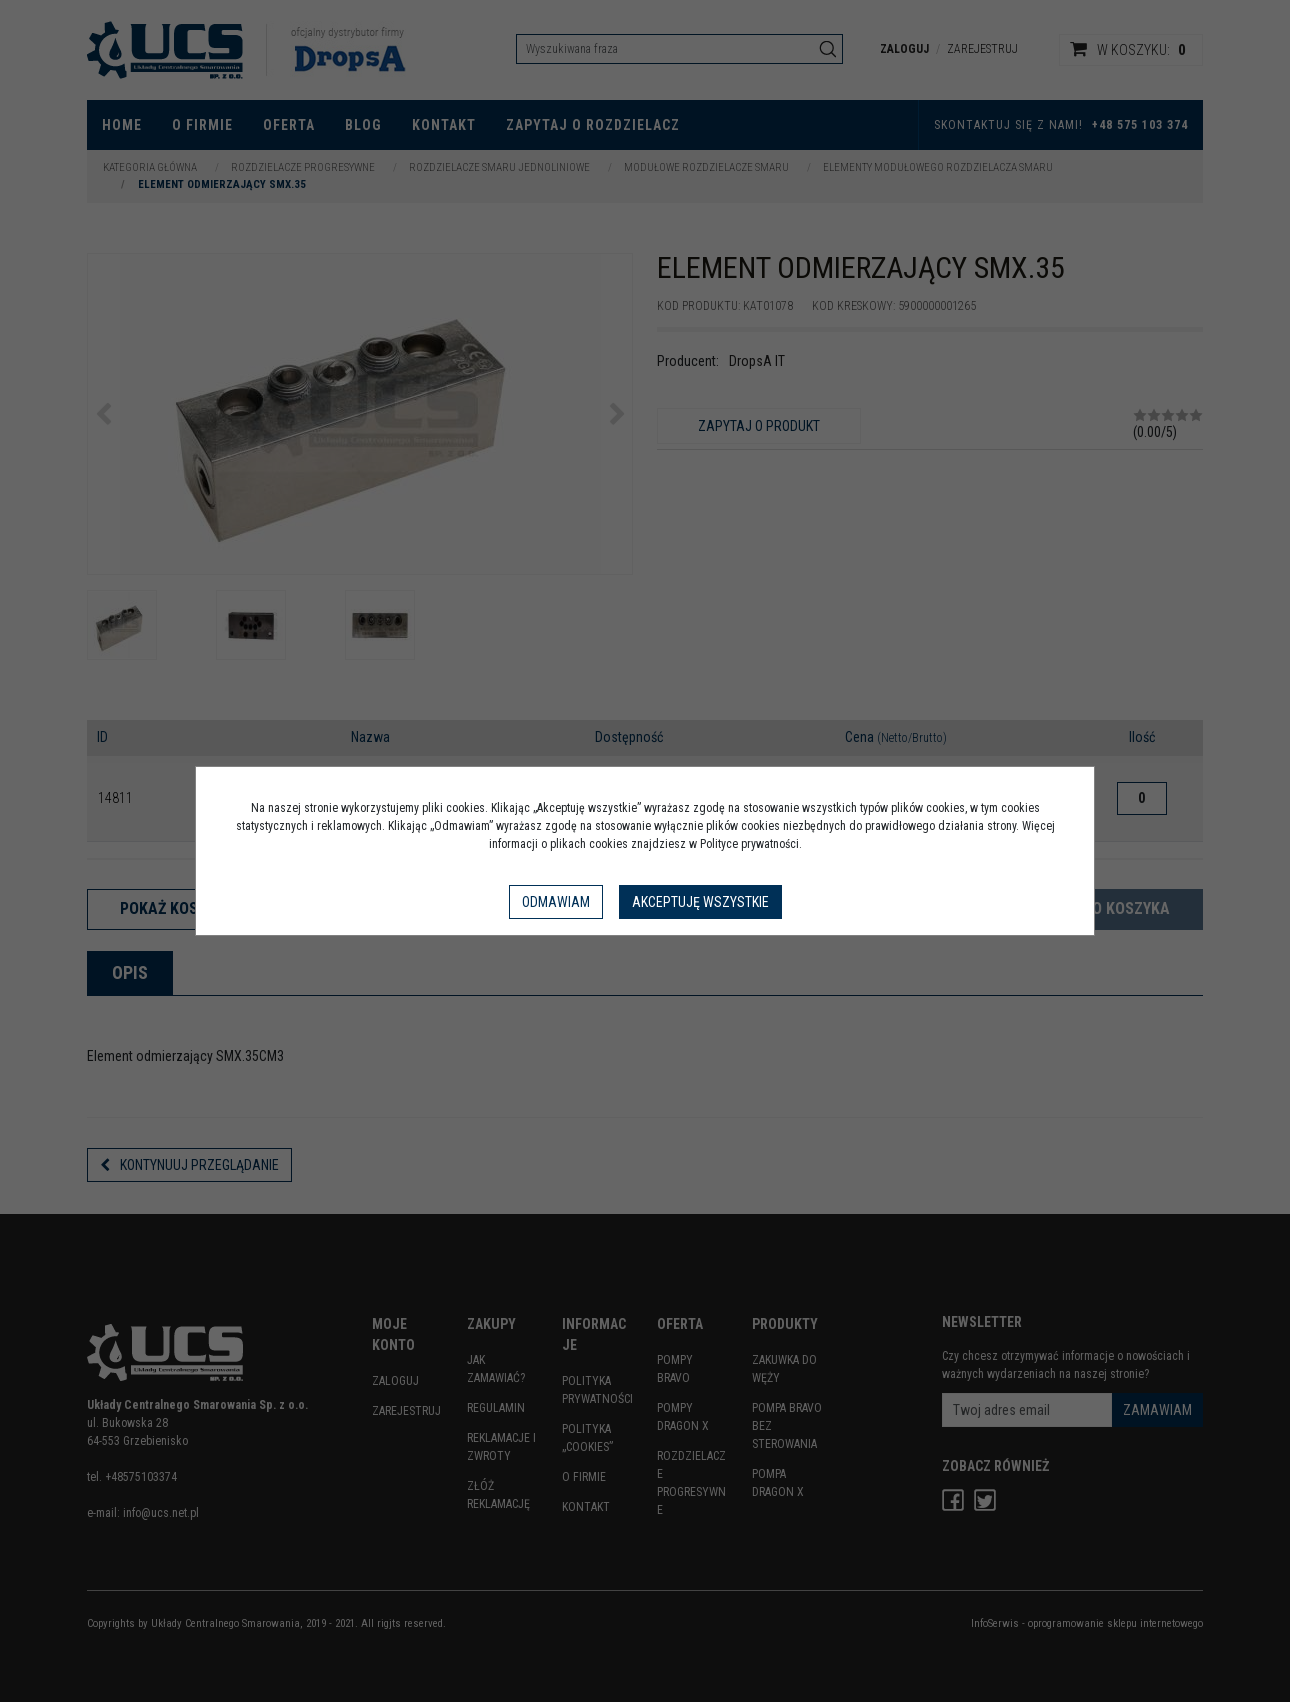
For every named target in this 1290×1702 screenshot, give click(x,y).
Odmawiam (556, 902)
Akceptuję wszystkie (700, 902)
